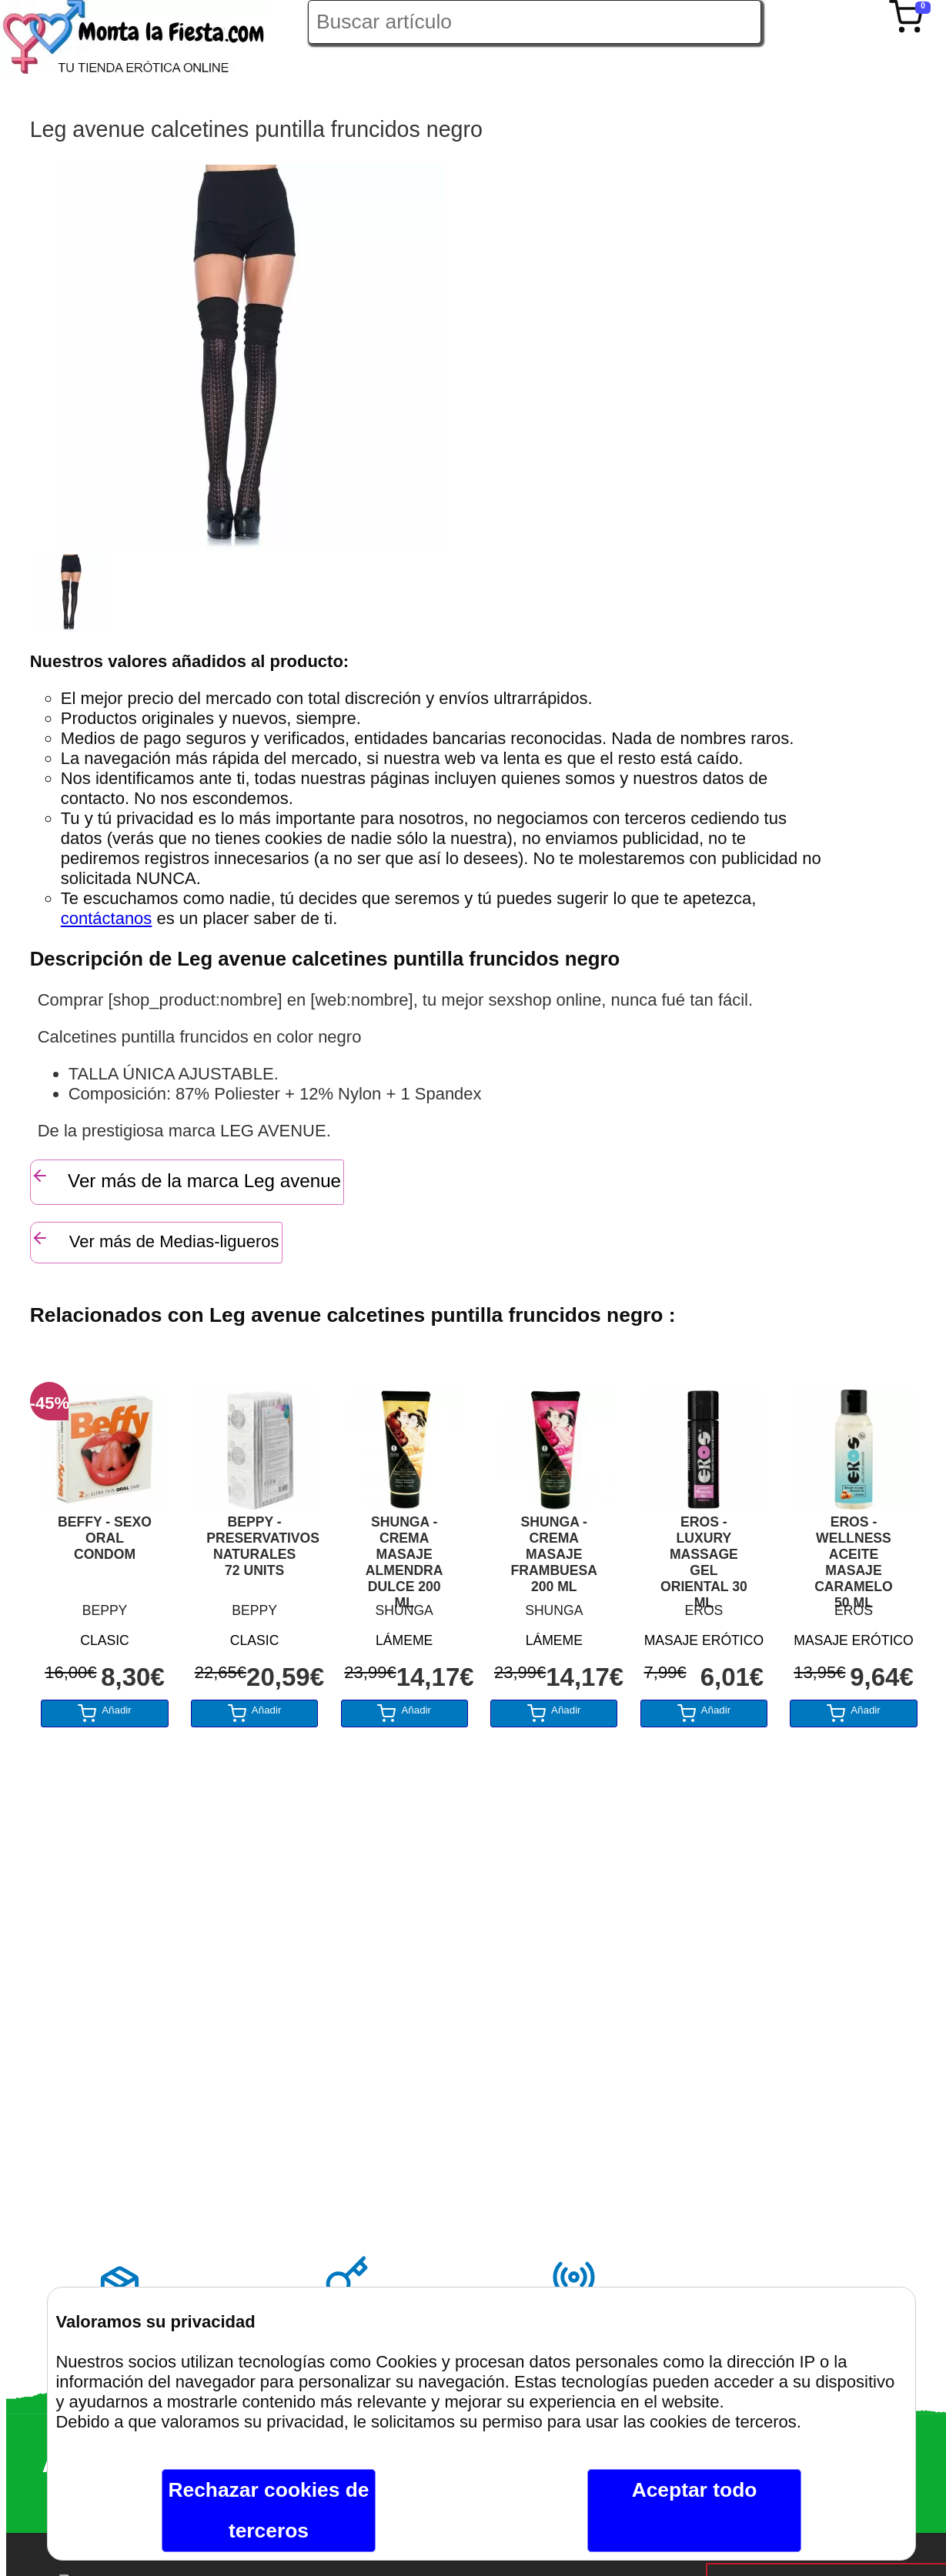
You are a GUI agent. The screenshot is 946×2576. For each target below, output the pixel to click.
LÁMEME (404, 1640)
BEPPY (105, 1610)
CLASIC (104, 1640)
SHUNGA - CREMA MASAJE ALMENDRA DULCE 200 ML (404, 1555)
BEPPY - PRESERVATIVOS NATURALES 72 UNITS (254, 1546)
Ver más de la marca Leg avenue (186, 1178)
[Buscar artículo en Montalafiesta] (534, 22)
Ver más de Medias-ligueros (155, 1240)
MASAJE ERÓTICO (704, 1640)
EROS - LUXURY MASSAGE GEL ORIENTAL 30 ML (703, 1555)
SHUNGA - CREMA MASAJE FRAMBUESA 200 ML (554, 1554)
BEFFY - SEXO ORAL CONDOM (105, 1538)
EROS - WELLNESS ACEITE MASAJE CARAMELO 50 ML (853, 1555)
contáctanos (106, 918)
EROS (703, 1610)
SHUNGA (404, 1610)
